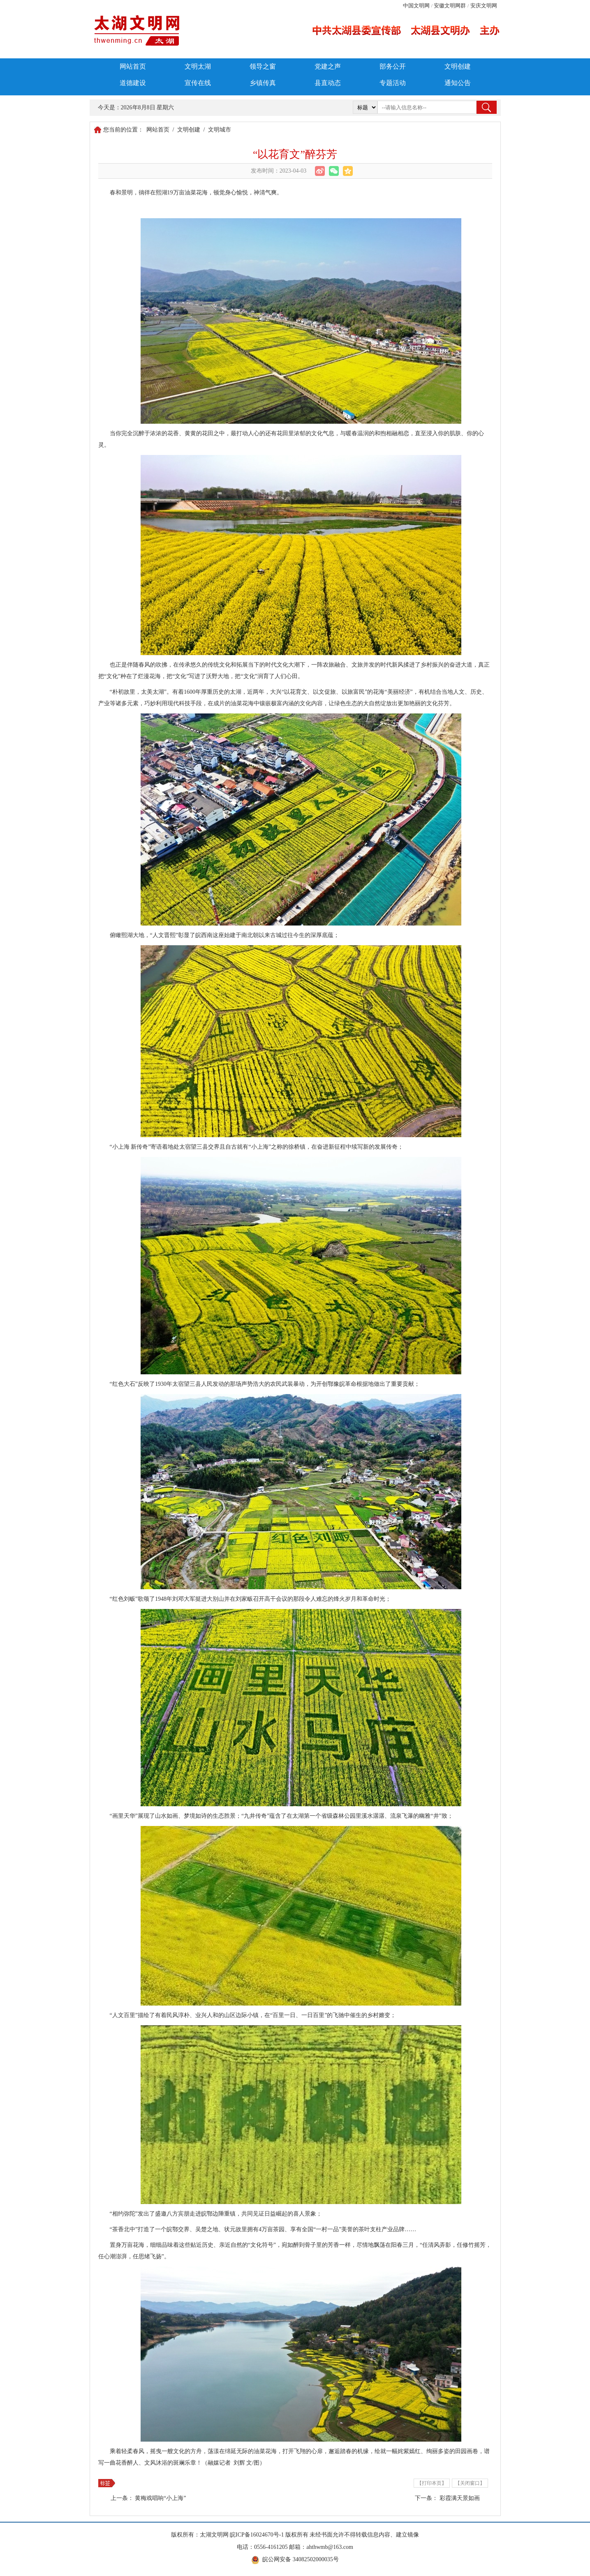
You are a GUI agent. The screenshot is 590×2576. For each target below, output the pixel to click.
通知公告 (457, 82)
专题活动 (392, 82)
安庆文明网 (483, 5)
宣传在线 (198, 82)
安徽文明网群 (450, 5)
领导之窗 (263, 66)
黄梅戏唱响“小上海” (160, 2498)
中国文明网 (416, 5)
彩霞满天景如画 (460, 2498)
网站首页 (133, 66)
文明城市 (219, 130)
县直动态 (328, 82)
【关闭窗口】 (470, 2483)
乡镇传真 (263, 82)
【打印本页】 (432, 2483)
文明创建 (457, 66)
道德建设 (133, 82)
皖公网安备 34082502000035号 (300, 2559)
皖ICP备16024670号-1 (257, 2535)
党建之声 (328, 66)
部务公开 (392, 66)
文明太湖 (198, 66)
